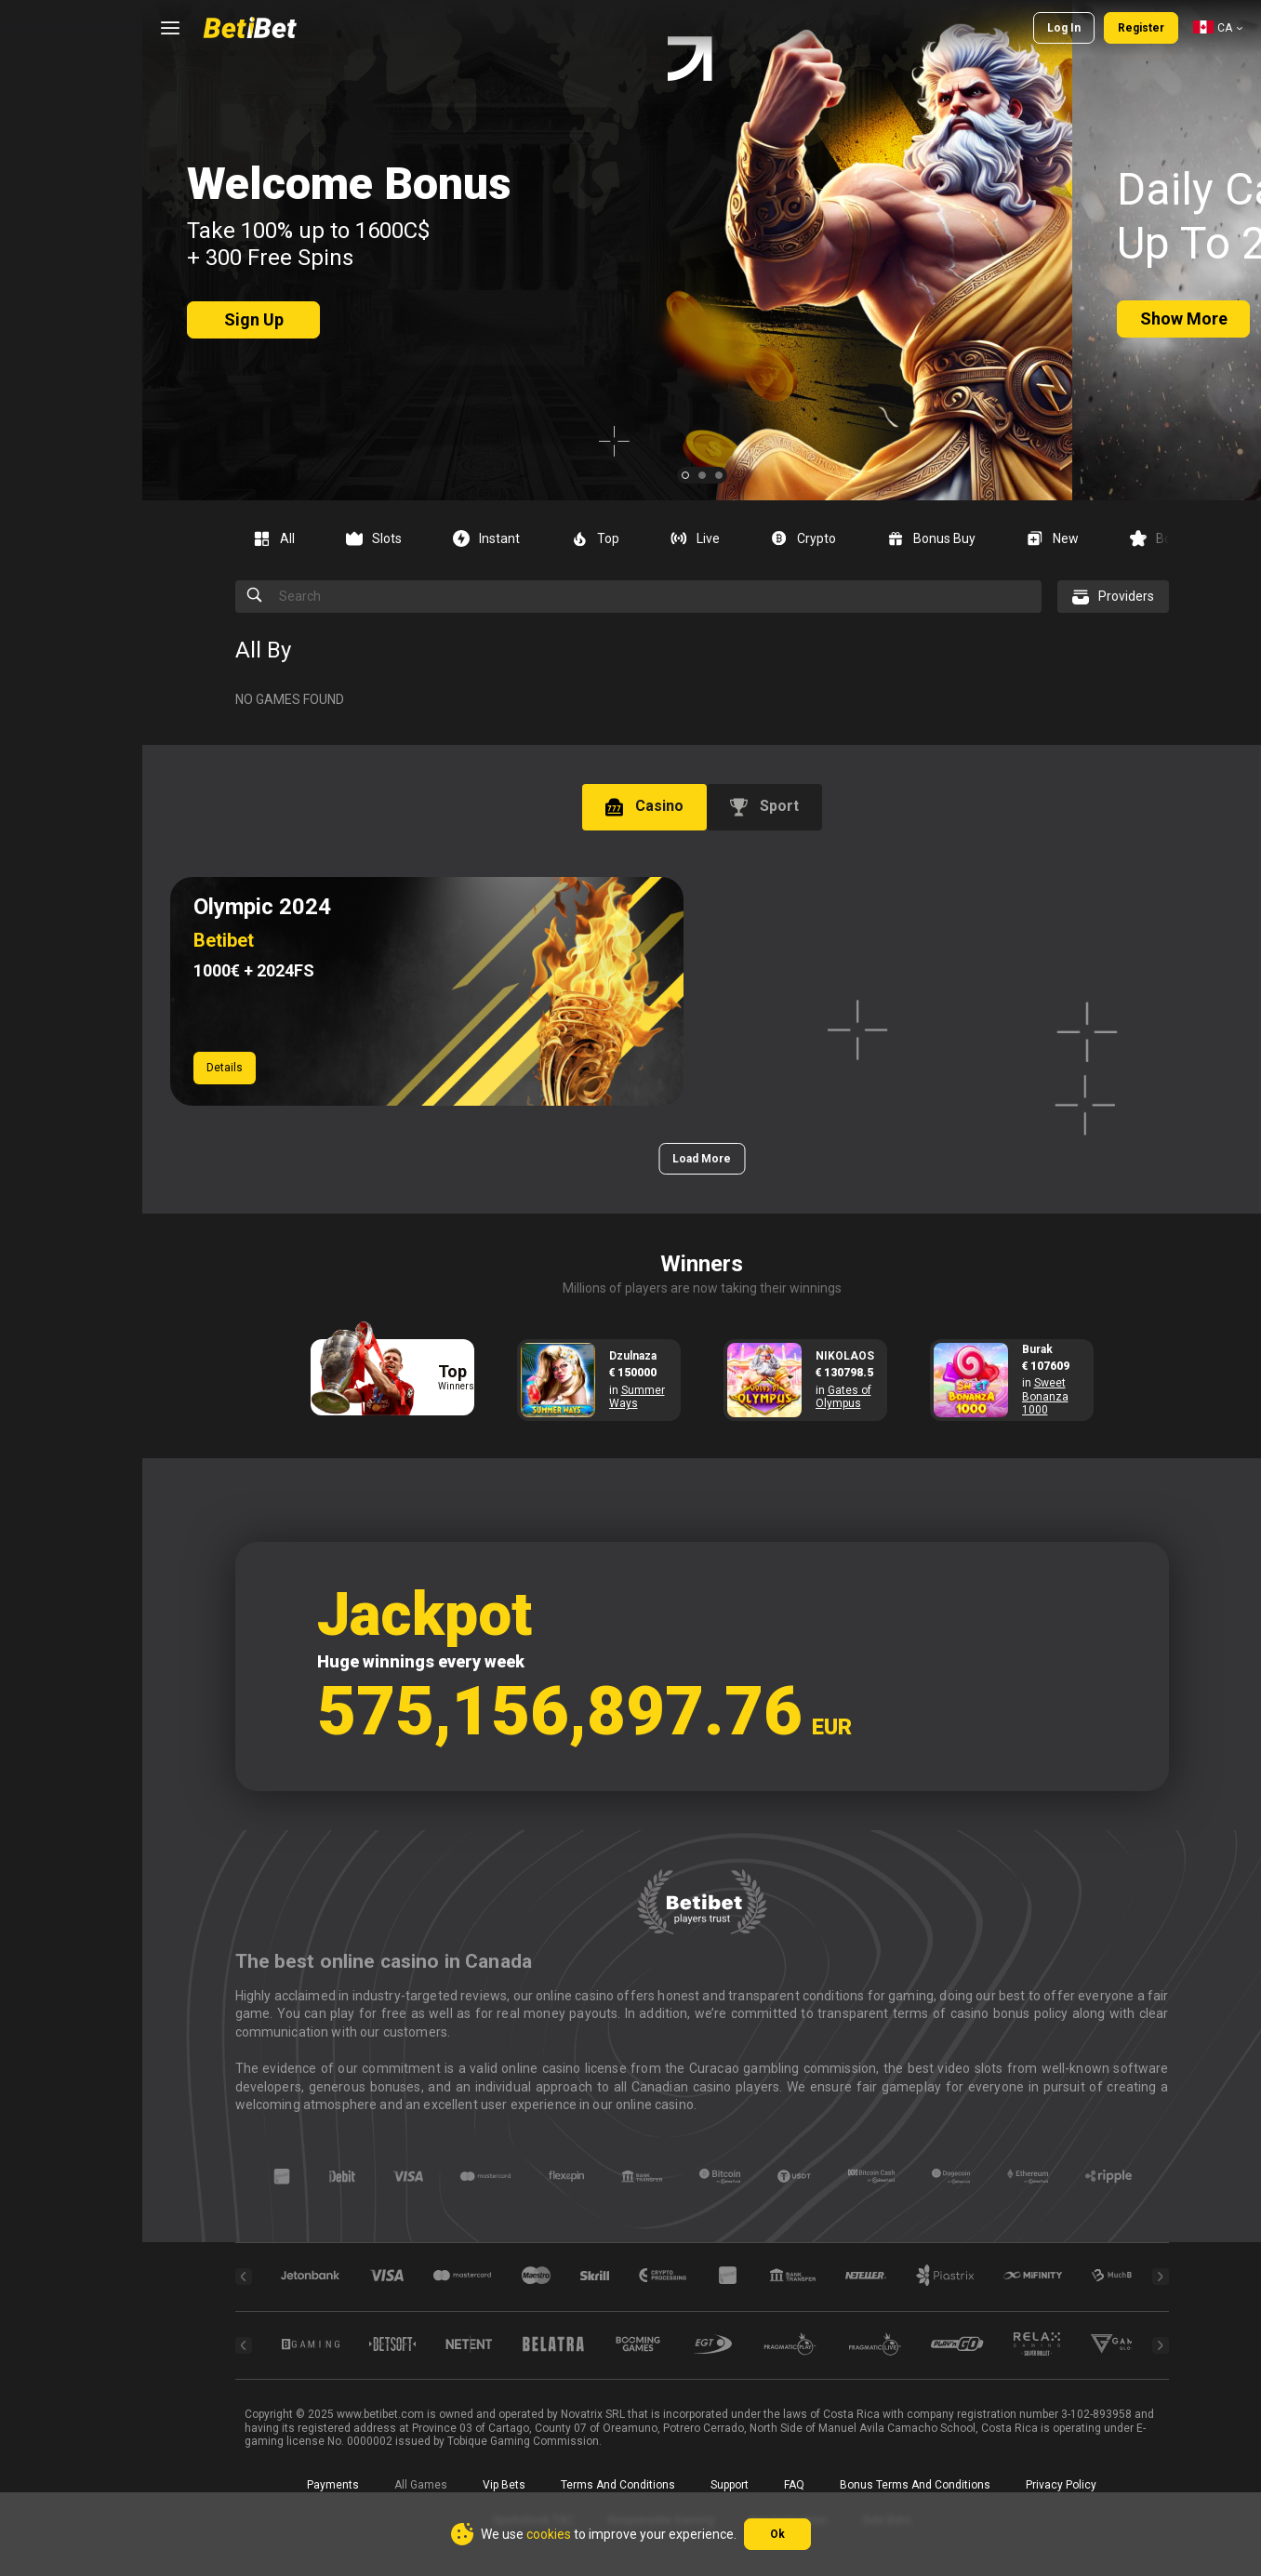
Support (729, 2484)
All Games (420, 2484)
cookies (548, 2534)
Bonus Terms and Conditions (915, 2484)
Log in (1064, 27)
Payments (333, 2484)
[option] (281, 538)
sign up (254, 319)
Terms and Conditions (618, 2484)
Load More (701, 1158)
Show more (1184, 318)
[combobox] (1217, 28)
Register (1141, 27)
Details (224, 1067)
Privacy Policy (1061, 2484)
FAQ (794, 2484)
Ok (777, 2534)
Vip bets (504, 2484)
